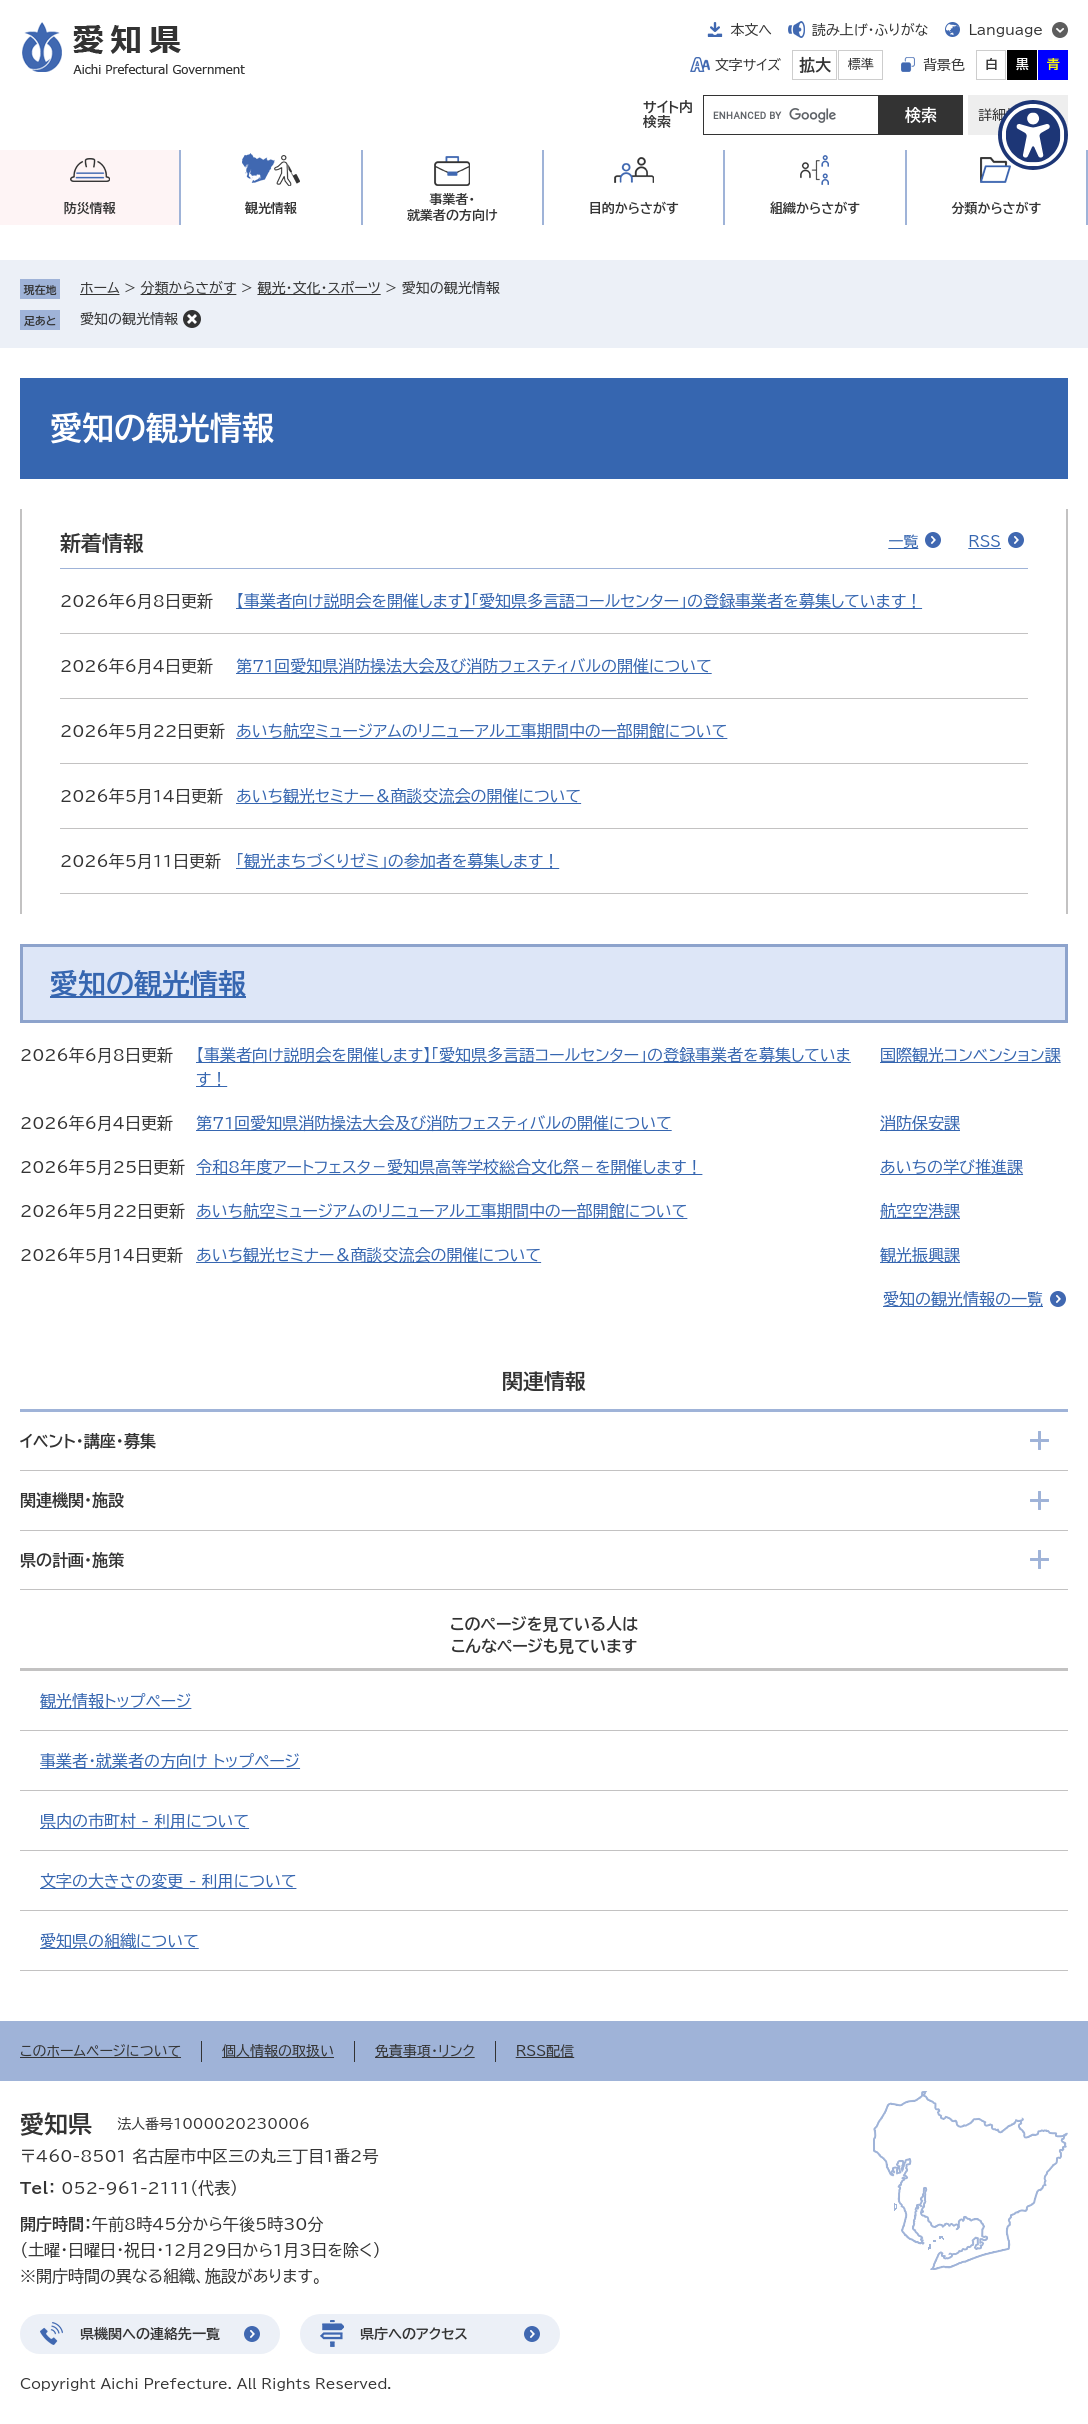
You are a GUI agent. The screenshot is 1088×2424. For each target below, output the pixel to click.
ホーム (99, 288)
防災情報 (90, 208)
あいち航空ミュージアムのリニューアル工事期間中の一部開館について (481, 731)
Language (1005, 30)
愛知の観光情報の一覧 (963, 1299)
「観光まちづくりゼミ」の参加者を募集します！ (397, 861)
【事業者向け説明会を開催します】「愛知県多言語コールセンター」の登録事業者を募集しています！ (579, 601)
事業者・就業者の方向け (452, 207)
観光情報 (271, 208)
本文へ (751, 30)
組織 (815, 208)
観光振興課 (920, 1255)
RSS (984, 541)
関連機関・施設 (72, 1500)
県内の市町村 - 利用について (144, 1821)
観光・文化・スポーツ (318, 288)
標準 (861, 64)
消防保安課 (920, 1123)
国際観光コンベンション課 (970, 1055)
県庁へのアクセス (414, 2334)
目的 (634, 208)
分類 (996, 208)
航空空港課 (920, 1211)
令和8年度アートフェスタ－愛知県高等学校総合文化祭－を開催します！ (449, 1167)
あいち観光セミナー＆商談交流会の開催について (408, 796)
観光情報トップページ (115, 1701)
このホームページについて (100, 2051)
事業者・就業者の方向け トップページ (170, 1761)
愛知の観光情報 (129, 319)
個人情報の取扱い (278, 2051)
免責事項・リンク (425, 2051)
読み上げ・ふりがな (870, 30)
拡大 (815, 65)
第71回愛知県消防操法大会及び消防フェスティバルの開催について (474, 666)
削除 (192, 319)
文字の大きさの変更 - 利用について (168, 1881)
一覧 (903, 541)
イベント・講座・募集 (88, 1441)
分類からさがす (189, 288)
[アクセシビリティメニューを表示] (1033, 135)
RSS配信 (545, 2051)
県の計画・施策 (72, 1560)
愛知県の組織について (119, 1941)
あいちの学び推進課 (951, 1167)
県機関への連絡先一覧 (150, 2334)
